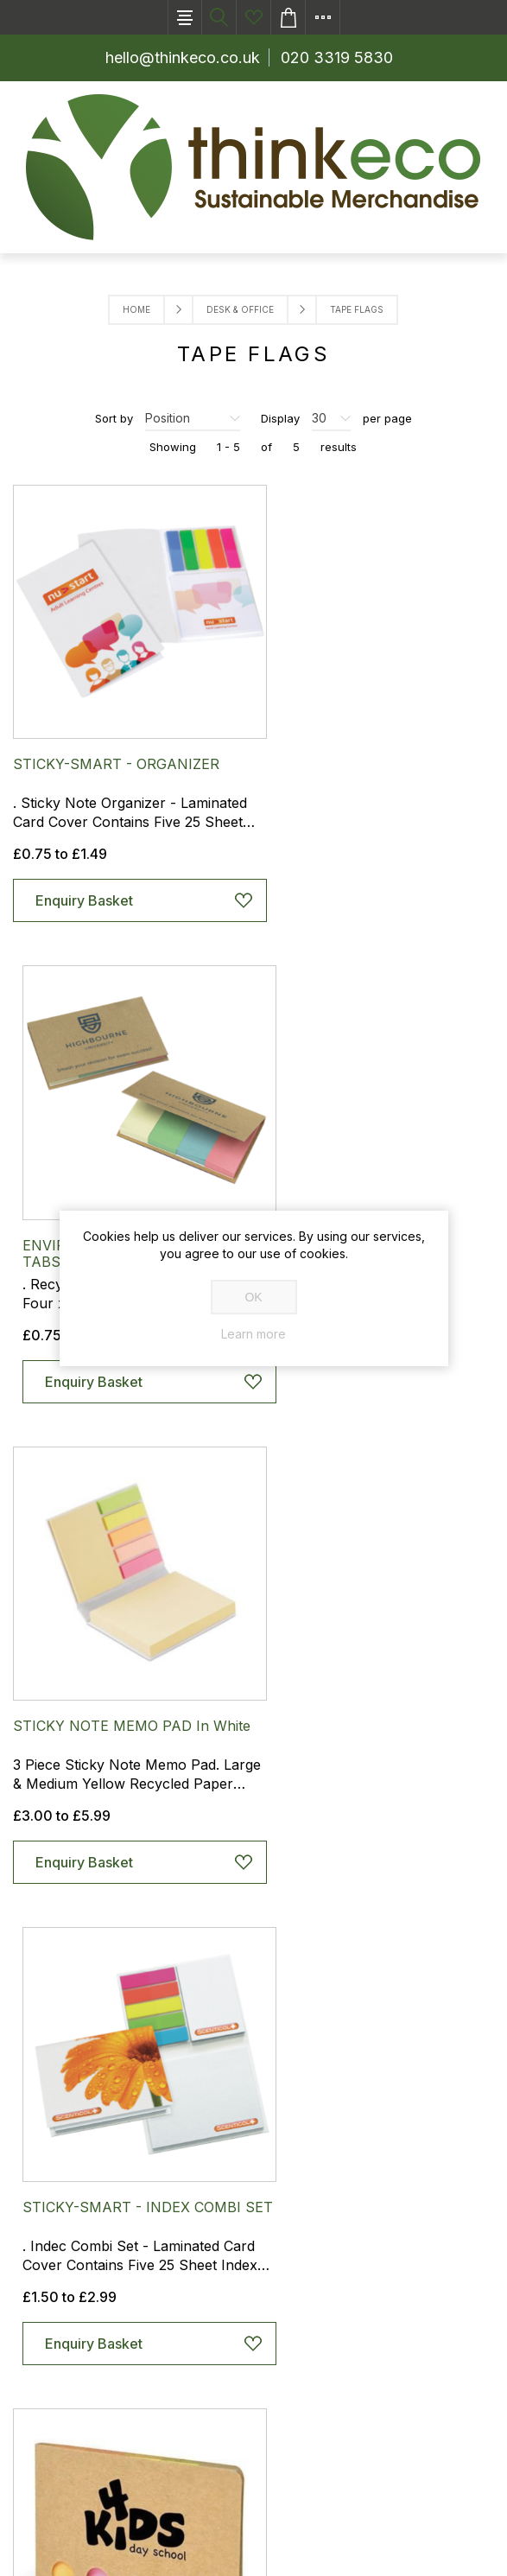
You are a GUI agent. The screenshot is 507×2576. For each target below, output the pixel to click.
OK (253, 1297)
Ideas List (254, 17)
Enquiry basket (288, 17)
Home (136, 309)
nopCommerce (158, 2545)
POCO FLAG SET (69, 1671)
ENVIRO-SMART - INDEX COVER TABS (368, 754)
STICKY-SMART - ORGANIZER (116, 746)
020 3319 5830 (337, 57)
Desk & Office (240, 309)
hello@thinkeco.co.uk (182, 57)
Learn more (253, 1334)
